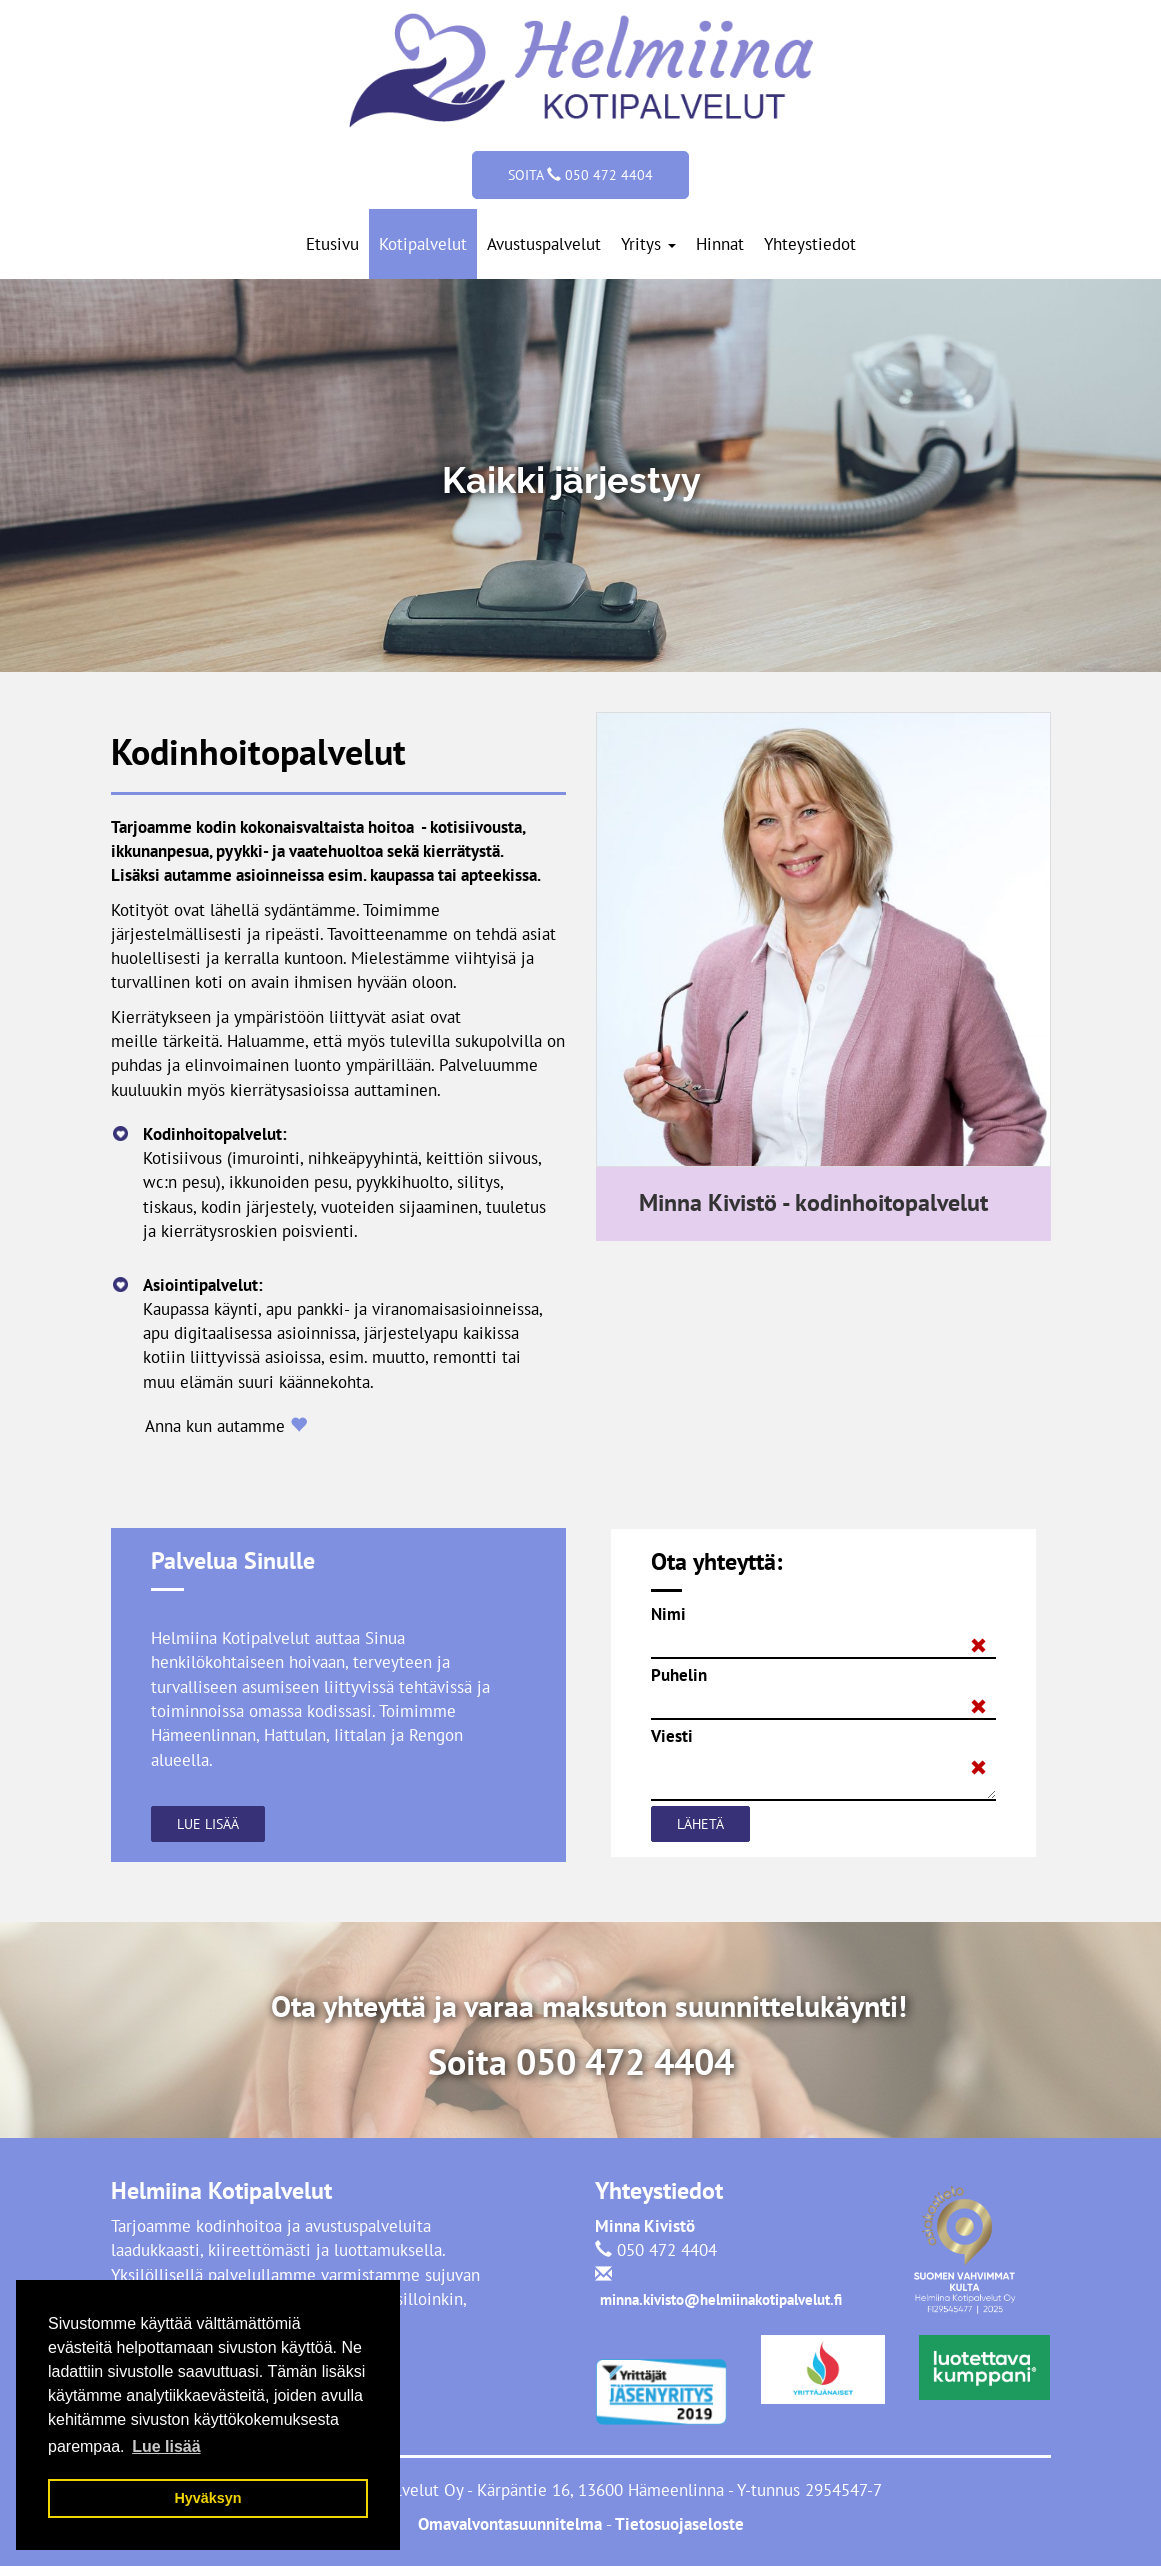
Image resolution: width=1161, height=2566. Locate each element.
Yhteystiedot (810, 244)
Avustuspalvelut (544, 244)
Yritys (648, 244)
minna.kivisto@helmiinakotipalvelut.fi (721, 2299)
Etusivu (332, 244)
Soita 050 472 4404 (580, 175)
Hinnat (720, 244)
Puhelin (679, 1675)
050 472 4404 (625, 2061)
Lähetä (700, 1824)
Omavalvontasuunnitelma (512, 2524)
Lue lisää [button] (166, 2446)
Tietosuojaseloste (678, 2524)
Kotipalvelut (423, 244)
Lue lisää (208, 1824)
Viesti (672, 1736)
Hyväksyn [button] (207, 2498)
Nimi (668, 1614)
